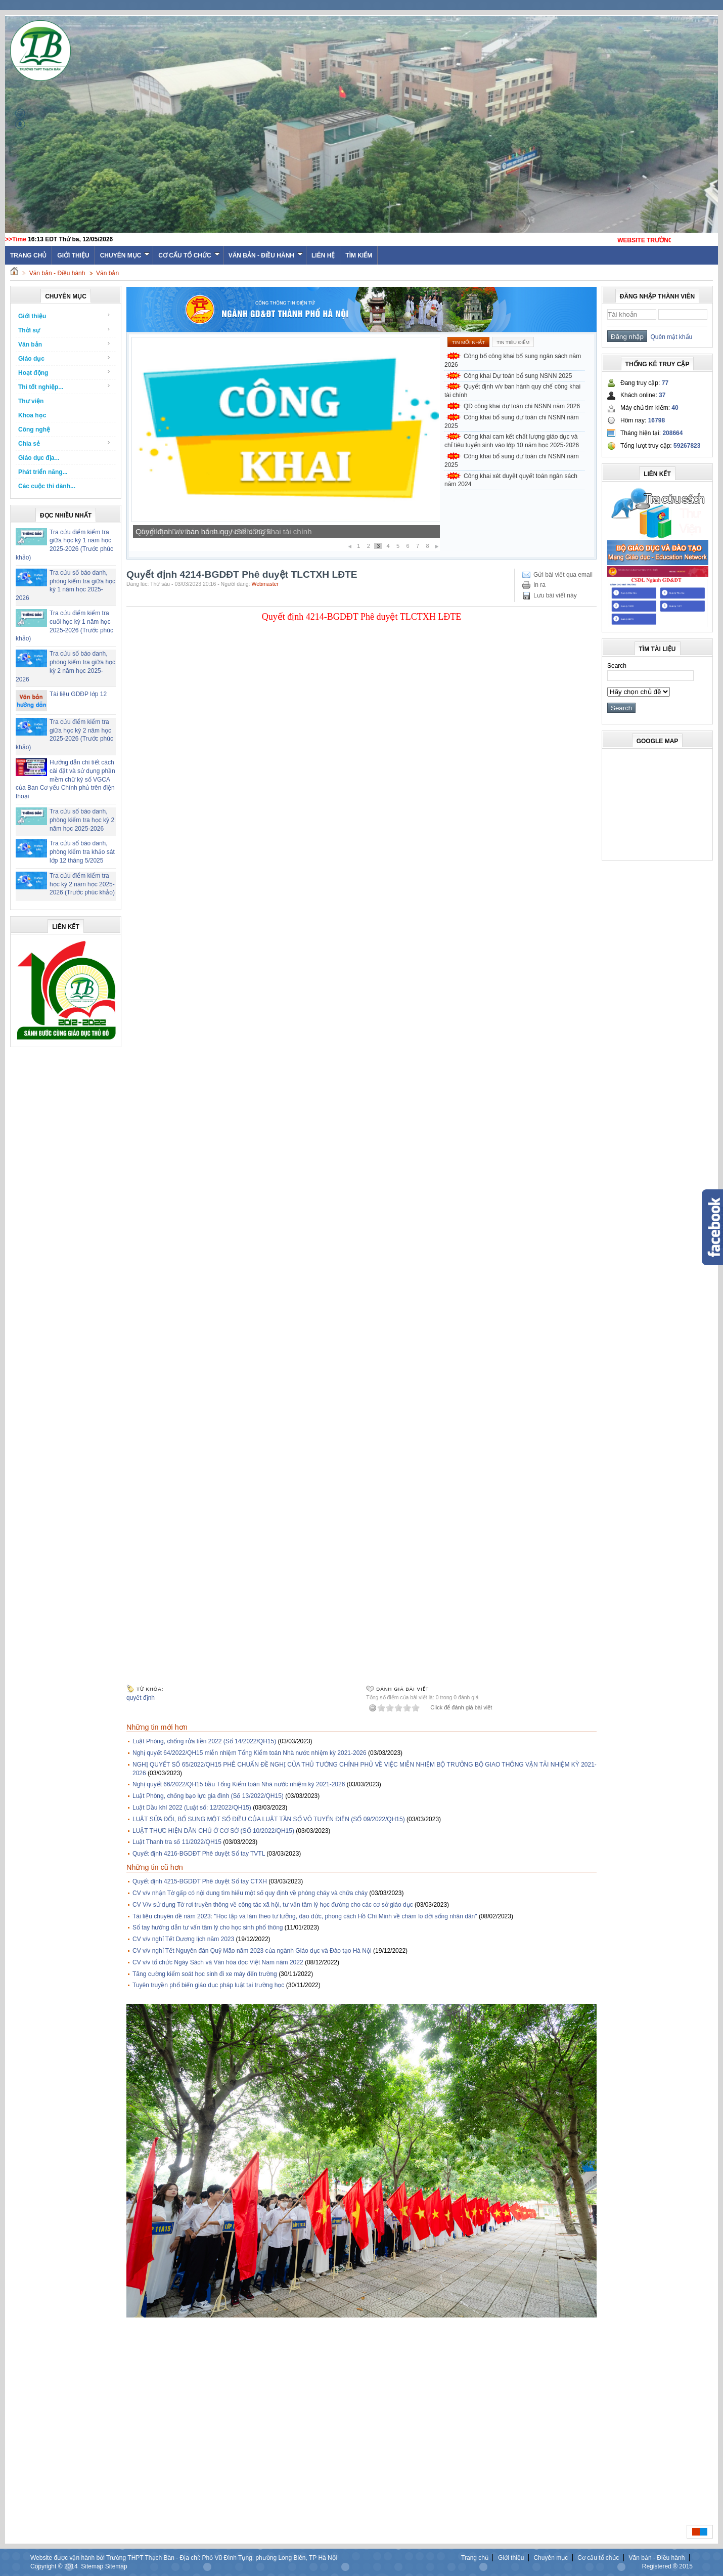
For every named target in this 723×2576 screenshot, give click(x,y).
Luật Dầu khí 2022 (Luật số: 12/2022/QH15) (191, 1807)
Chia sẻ (64, 443)
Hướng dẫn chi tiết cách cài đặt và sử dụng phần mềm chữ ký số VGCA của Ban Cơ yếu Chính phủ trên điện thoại (65, 779)
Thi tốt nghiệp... (64, 387)
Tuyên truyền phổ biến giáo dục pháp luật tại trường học (208, 1985)
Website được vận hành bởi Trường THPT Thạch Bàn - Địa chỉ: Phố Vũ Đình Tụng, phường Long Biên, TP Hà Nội (183, 2557)
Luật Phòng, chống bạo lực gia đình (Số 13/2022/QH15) (208, 1795)
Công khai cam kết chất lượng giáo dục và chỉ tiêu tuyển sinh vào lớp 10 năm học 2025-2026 (511, 441)
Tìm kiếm (358, 255)
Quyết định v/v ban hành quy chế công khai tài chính (512, 391)
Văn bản (107, 273)
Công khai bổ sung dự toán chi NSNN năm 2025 (511, 422)
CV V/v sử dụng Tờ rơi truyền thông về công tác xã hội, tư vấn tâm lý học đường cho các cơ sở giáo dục (272, 1904)
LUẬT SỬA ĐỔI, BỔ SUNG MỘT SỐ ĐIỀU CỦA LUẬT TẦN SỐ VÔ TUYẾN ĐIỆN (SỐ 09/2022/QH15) (268, 1819)
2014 (71, 2566)
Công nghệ (34, 429)
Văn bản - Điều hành (266, 255)
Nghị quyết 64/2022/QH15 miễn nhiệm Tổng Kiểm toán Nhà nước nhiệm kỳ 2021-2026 (249, 1752)
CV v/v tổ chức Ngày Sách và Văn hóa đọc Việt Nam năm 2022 (217, 1962)
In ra (539, 584)
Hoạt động (64, 372)
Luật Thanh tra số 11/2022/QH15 (176, 1841)
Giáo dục (64, 358)
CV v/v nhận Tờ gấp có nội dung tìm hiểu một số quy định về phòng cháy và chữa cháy (250, 1893)
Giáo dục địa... (38, 457)
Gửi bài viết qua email (563, 574)
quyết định (140, 1697)
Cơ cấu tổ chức (188, 255)
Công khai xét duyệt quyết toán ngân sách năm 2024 (510, 480)
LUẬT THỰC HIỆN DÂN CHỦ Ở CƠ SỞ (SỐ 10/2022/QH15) (213, 1830)
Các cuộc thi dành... (46, 486)
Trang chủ (474, 2557)
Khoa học (32, 415)
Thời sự (64, 330)
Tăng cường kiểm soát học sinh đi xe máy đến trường (204, 1974)
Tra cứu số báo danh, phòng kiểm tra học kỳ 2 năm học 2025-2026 (82, 820)
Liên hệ (323, 255)
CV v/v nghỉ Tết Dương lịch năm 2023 (183, 1939)
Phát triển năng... (43, 472)
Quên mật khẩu (669, 336)
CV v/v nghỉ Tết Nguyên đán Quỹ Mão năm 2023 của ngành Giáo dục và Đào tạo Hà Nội (252, 1950)
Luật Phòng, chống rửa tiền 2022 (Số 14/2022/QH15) (204, 1741)
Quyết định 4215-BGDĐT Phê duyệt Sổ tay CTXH (199, 1881)
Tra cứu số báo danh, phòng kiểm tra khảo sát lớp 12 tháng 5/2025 (82, 852)
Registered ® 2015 (667, 2566)
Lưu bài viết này (555, 595)
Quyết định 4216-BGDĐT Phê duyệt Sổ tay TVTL (198, 1853)
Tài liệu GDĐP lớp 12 (78, 694)
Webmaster (265, 584)
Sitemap (92, 2566)
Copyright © (47, 2566)
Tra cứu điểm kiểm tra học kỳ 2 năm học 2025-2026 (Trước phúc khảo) (82, 884)
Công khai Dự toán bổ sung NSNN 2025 (203, 531)
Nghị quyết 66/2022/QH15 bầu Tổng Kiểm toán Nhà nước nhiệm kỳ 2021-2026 (238, 1784)
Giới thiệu (73, 255)
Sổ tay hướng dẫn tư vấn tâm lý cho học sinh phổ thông (207, 1927)
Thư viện (30, 401)
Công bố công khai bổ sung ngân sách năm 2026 (512, 360)
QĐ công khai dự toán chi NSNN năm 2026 (522, 406)
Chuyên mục (125, 255)
